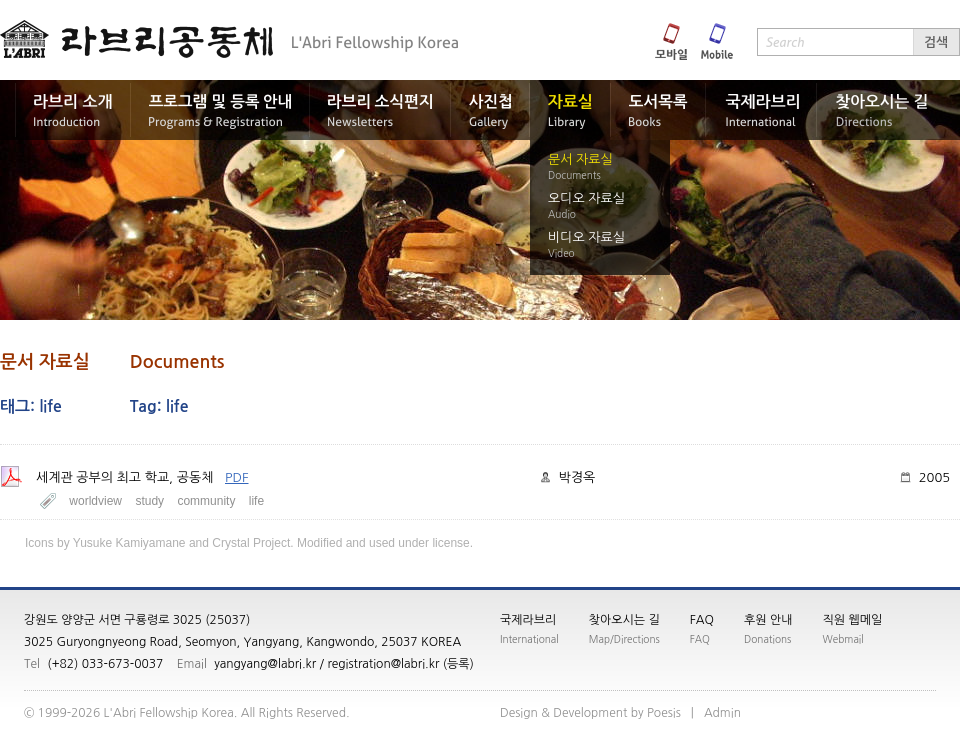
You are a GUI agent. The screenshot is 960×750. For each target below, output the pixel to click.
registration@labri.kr (383, 664)
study (149, 501)
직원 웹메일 (853, 620)
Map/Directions (624, 639)
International (529, 639)
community (206, 501)
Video (561, 253)
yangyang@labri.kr (265, 664)
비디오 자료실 (586, 237)
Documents (574, 175)
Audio (562, 214)
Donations (767, 639)
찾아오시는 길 (624, 620)
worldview (95, 501)
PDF (237, 477)
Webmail (843, 639)
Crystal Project (251, 543)
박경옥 (577, 477)
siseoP (664, 713)
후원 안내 (768, 620)
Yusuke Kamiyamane (129, 543)
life (256, 501)
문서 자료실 (580, 159)
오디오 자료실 (586, 198)
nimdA (722, 713)
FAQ (702, 620)
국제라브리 (528, 620)
